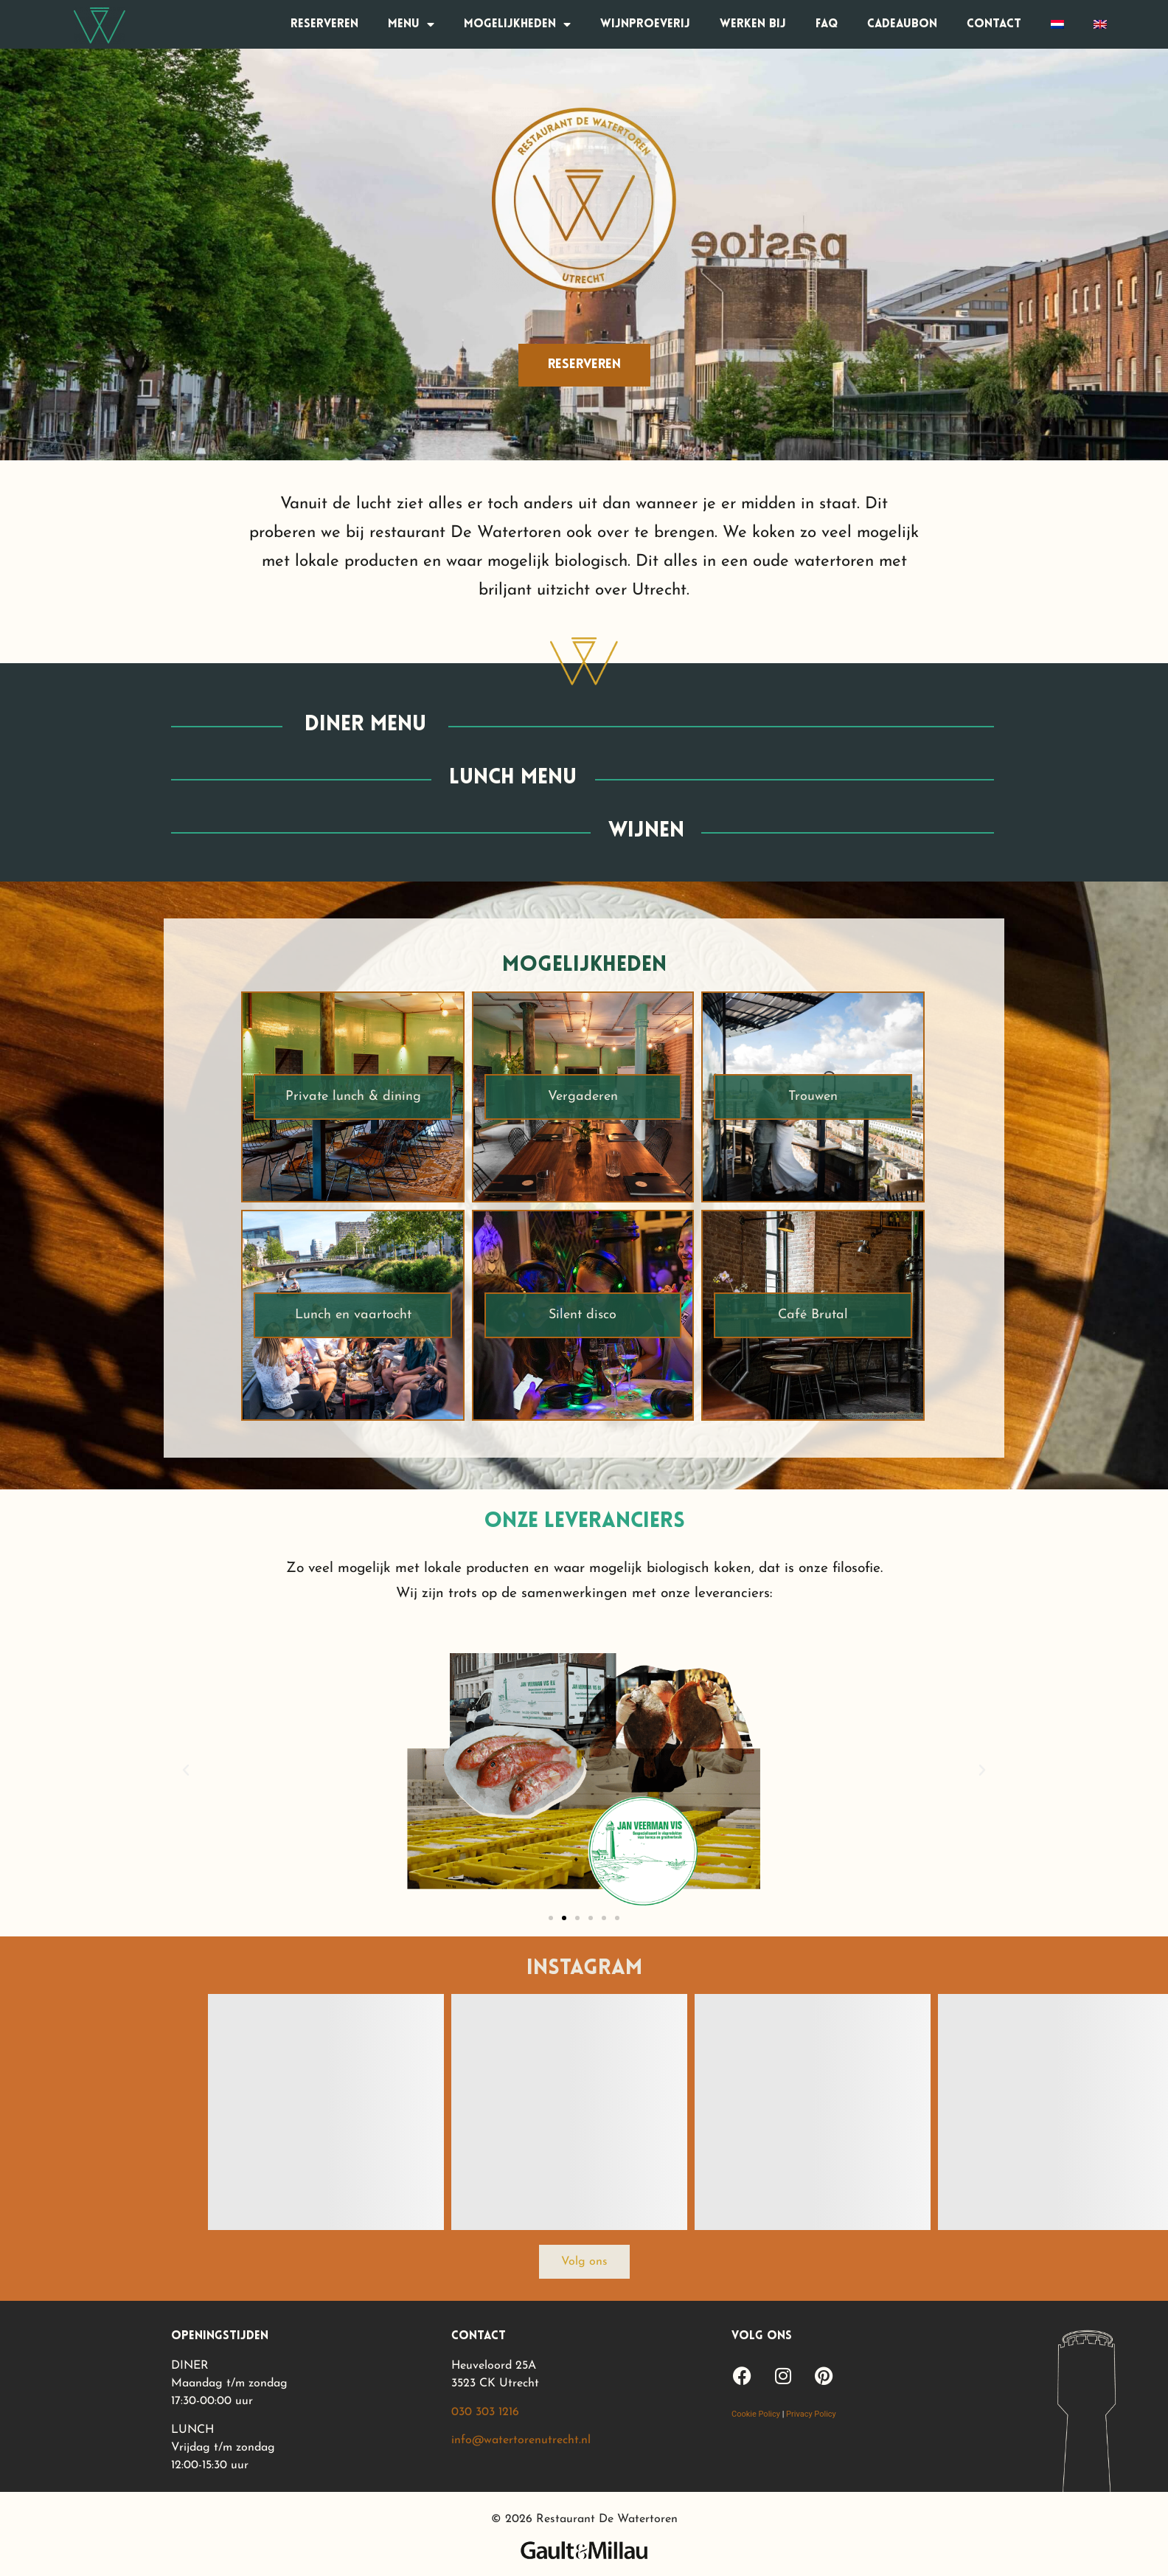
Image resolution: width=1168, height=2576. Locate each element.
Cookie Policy (755, 2414)
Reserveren (324, 24)
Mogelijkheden (517, 24)
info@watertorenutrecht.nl (521, 2440)
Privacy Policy (811, 2414)
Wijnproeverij (645, 24)
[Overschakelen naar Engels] (1100, 24)
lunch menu (513, 778)
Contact (994, 24)
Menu (411, 24)
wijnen (646, 831)
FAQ (827, 24)
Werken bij (753, 24)
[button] (185, 1770)
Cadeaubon (902, 24)
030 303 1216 (485, 2412)
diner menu (365, 724)
